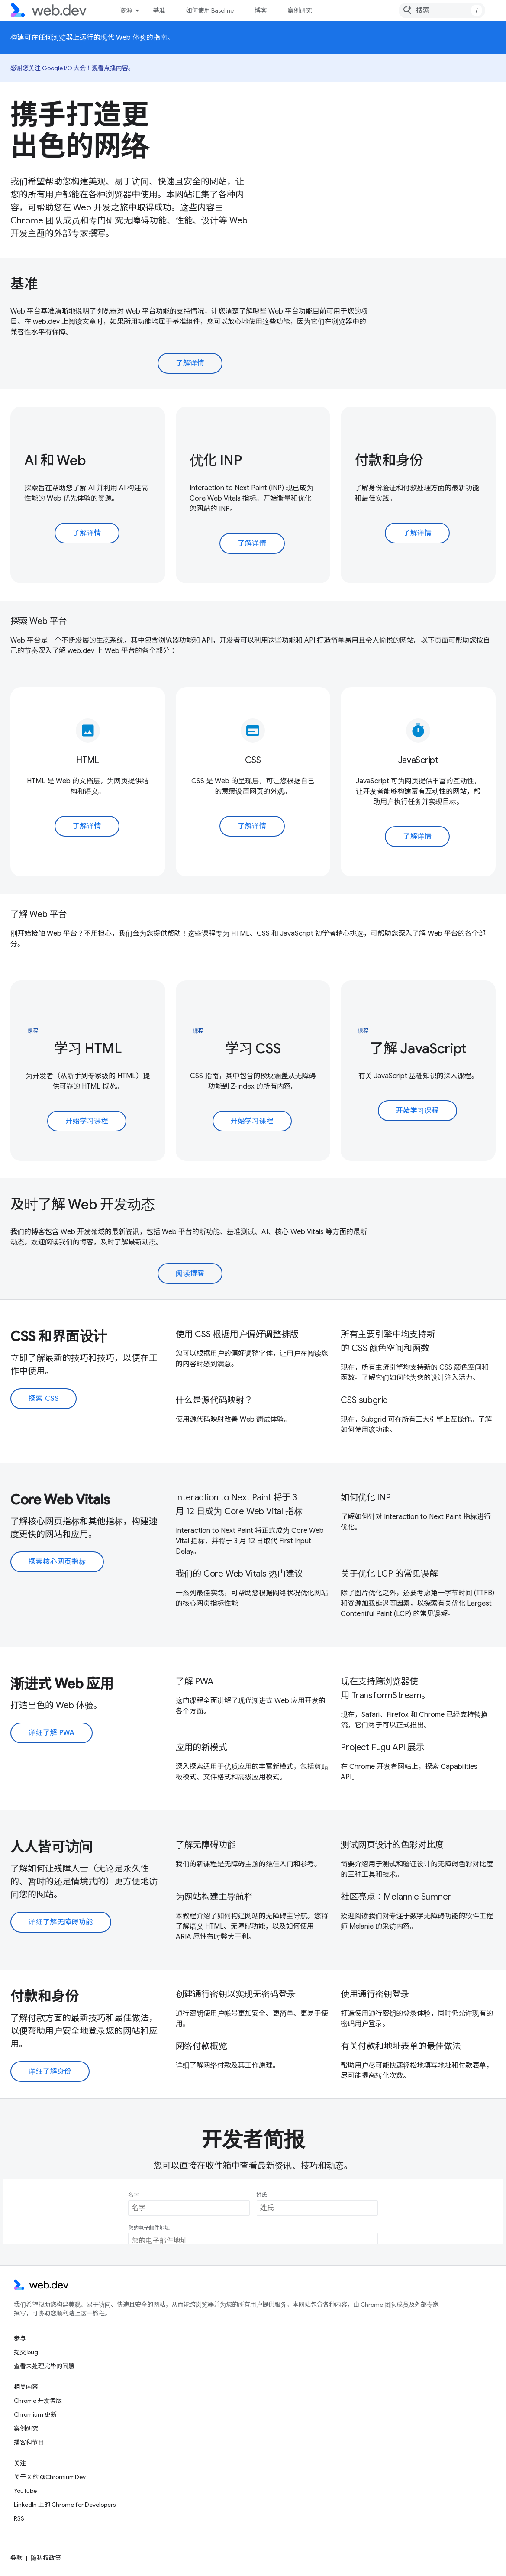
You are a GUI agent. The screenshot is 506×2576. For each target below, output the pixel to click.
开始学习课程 (86, 1121)
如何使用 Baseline (210, 10)
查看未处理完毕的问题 (44, 2366)
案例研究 (299, 10)
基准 (159, 10)
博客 (261, 10)
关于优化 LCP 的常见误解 (389, 1573)
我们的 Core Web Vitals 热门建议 (239, 1573)
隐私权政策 (46, 2557)
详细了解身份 (50, 2071)
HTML (87, 760)
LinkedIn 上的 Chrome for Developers (65, 2504)
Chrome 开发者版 (38, 2401)
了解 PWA (194, 1681)
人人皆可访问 (51, 1846)
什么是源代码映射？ (214, 1400)
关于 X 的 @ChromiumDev (50, 2477)
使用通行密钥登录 (375, 1994)
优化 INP (216, 460)
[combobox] (442, 10)
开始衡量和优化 (287, 498)
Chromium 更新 (35, 2414)
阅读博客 (190, 1273)
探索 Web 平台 (38, 621)
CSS (253, 760)
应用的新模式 (201, 1747)
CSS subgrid (364, 1400)
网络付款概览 (201, 2046)
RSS (19, 2518)
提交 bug (26, 2352)
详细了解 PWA (51, 1733)
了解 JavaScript (418, 1048)
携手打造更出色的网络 (79, 130)
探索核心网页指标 (57, 1562)
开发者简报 (253, 2140)
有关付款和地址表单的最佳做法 (401, 2046)
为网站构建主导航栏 (214, 1896)
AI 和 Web (55, 460)
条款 (16, 2557)
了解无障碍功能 (206, 1844)
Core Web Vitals (60, 1499)
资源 (126, 10)
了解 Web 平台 (38, 914)
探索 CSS (43, 1398)
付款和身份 (389, 460)
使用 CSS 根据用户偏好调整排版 (237, 1334)
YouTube (25, 2491)
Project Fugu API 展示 (382, 1747)
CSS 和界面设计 (58, 1336)
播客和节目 (29, 2442)
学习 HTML (88, 1048)
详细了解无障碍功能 (61, 1922)
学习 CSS (252, 1048)
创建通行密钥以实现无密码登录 (236, 1994)
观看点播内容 (110, 68)
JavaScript (418, 760)
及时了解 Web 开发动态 (82, 1204)
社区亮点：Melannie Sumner (396, 1896)
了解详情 (190, 363)
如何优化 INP (365, 1497)
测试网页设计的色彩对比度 (392, 1844)
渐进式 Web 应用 (62, 1683)
